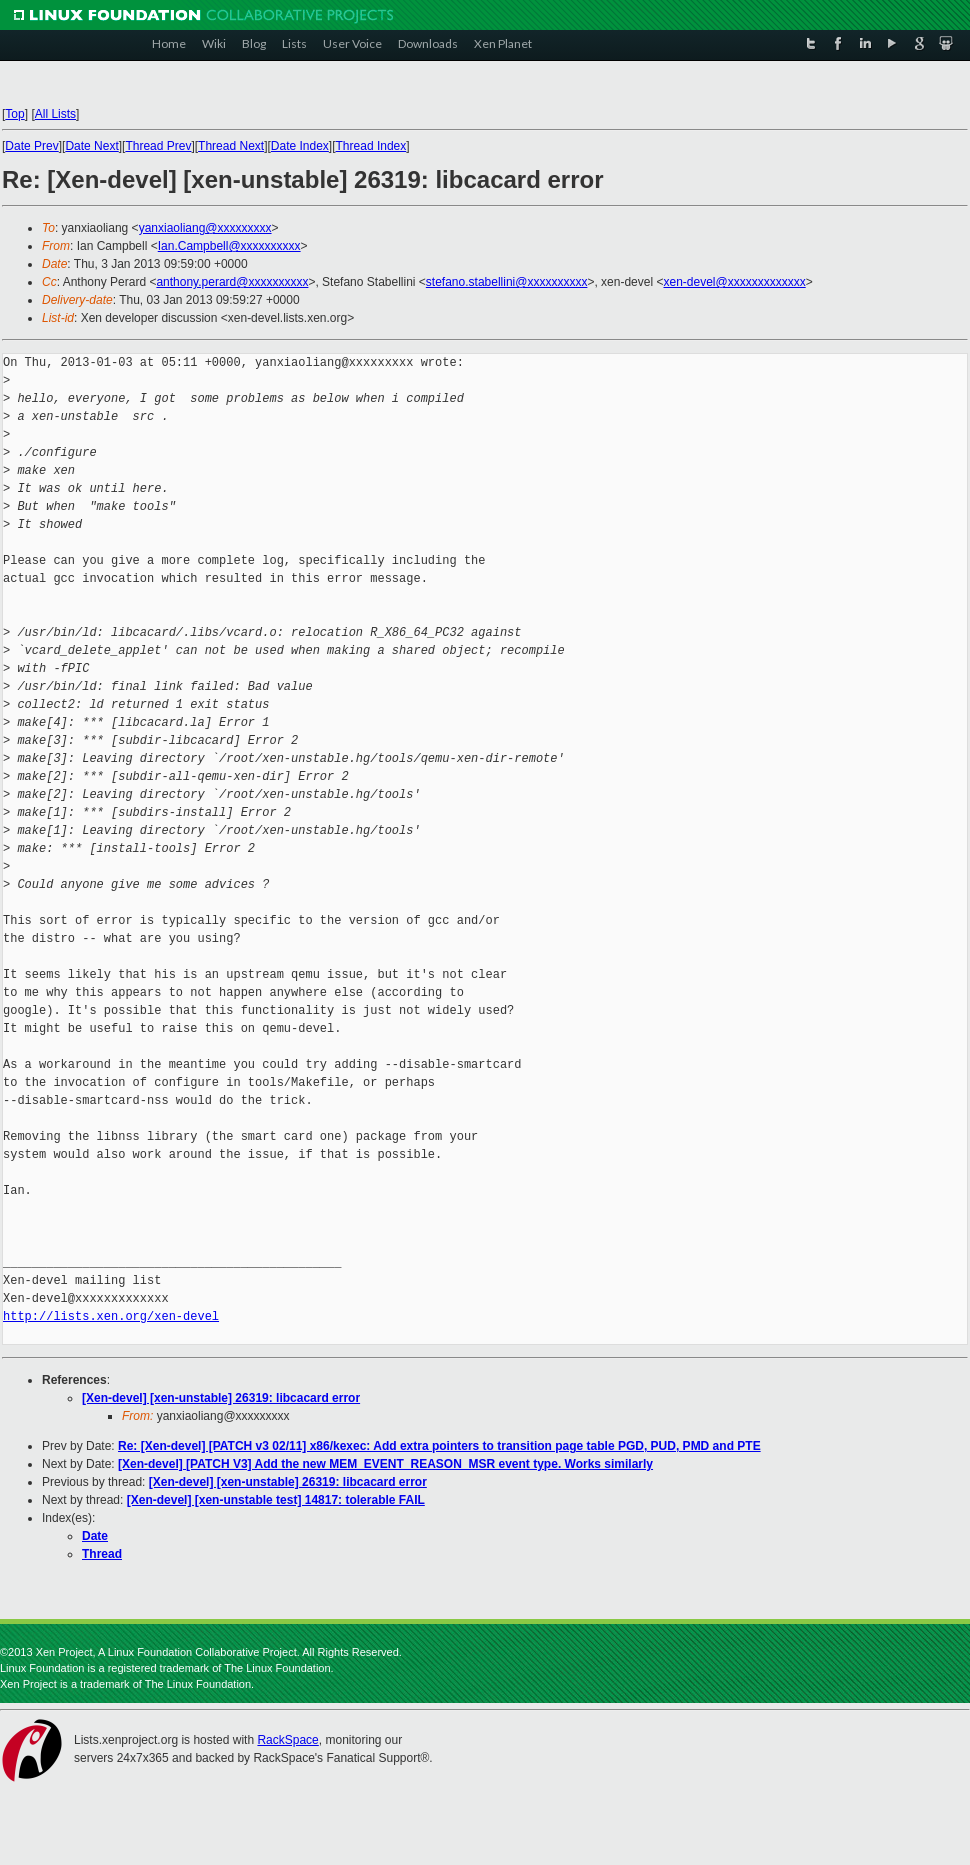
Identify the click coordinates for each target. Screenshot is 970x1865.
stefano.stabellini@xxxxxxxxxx (507, 282)
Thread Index (371, 146)
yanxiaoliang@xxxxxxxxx (205, 228)
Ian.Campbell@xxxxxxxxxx (229, 246)
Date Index (300, 146)
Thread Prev (158, 146)
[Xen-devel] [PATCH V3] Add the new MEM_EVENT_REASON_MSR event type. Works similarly (385, 1464)
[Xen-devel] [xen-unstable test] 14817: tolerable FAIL (276, 1500)
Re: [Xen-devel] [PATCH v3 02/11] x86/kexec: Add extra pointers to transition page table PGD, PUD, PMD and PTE (439, 1446)
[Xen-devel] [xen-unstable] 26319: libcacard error (221, 1398)
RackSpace (287, 1740)
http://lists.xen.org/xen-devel (111, 1316)
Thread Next (231, 146)
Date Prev (31, 146)
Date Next (91, 146)
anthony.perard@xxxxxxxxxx (232, 282)
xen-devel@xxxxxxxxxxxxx (734, 282)
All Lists (55, 114)
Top (14, 114)
